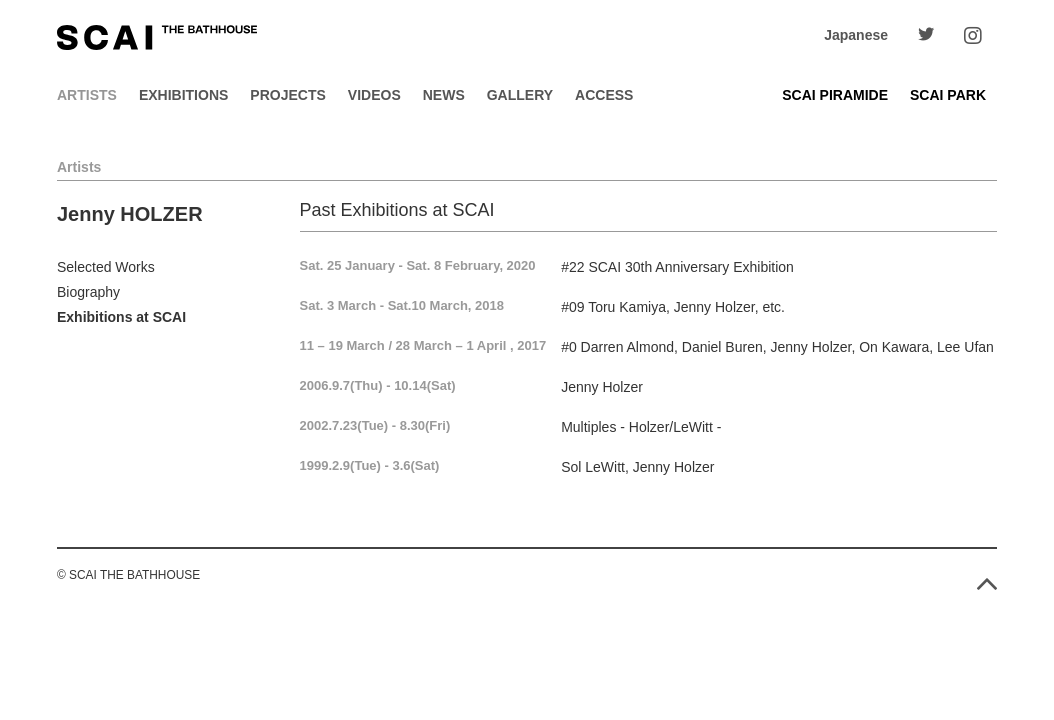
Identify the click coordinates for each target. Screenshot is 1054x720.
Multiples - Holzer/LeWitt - (641, 427)
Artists (87, 95)
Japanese (856, 35)
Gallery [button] (520, 95)
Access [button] (604, 95)
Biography (88, 292)
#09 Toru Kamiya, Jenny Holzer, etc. (673, 307)
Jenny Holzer (602, 387)
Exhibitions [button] (183, 95)
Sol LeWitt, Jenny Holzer (637, 467)
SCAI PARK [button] (948, 95)
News (444, 95)
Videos (374, 95)
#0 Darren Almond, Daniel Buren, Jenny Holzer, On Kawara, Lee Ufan (777, 347)
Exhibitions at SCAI (121, 317)
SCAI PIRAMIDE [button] (835, 95)
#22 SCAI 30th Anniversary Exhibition (677, 267)
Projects (287, 95)
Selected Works (106, 267)
